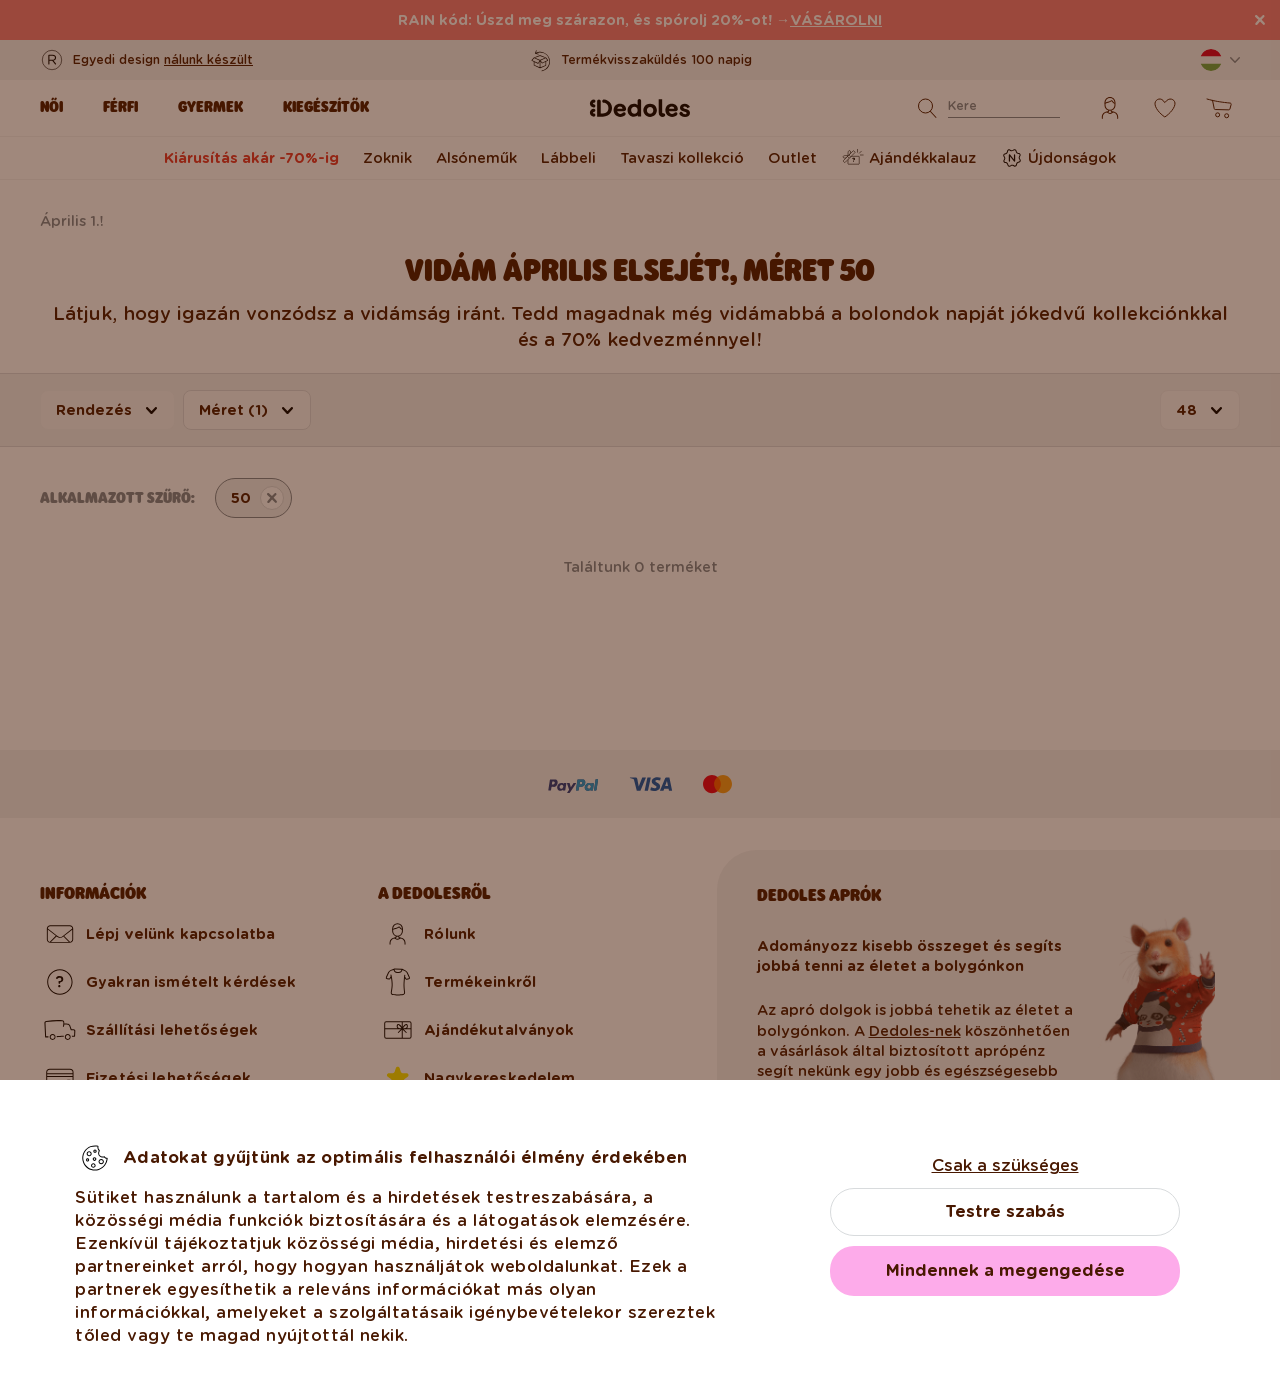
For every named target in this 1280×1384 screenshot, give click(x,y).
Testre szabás (1005, 1211)
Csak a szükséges (1005, 1165)
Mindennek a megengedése (1005, 1270)
